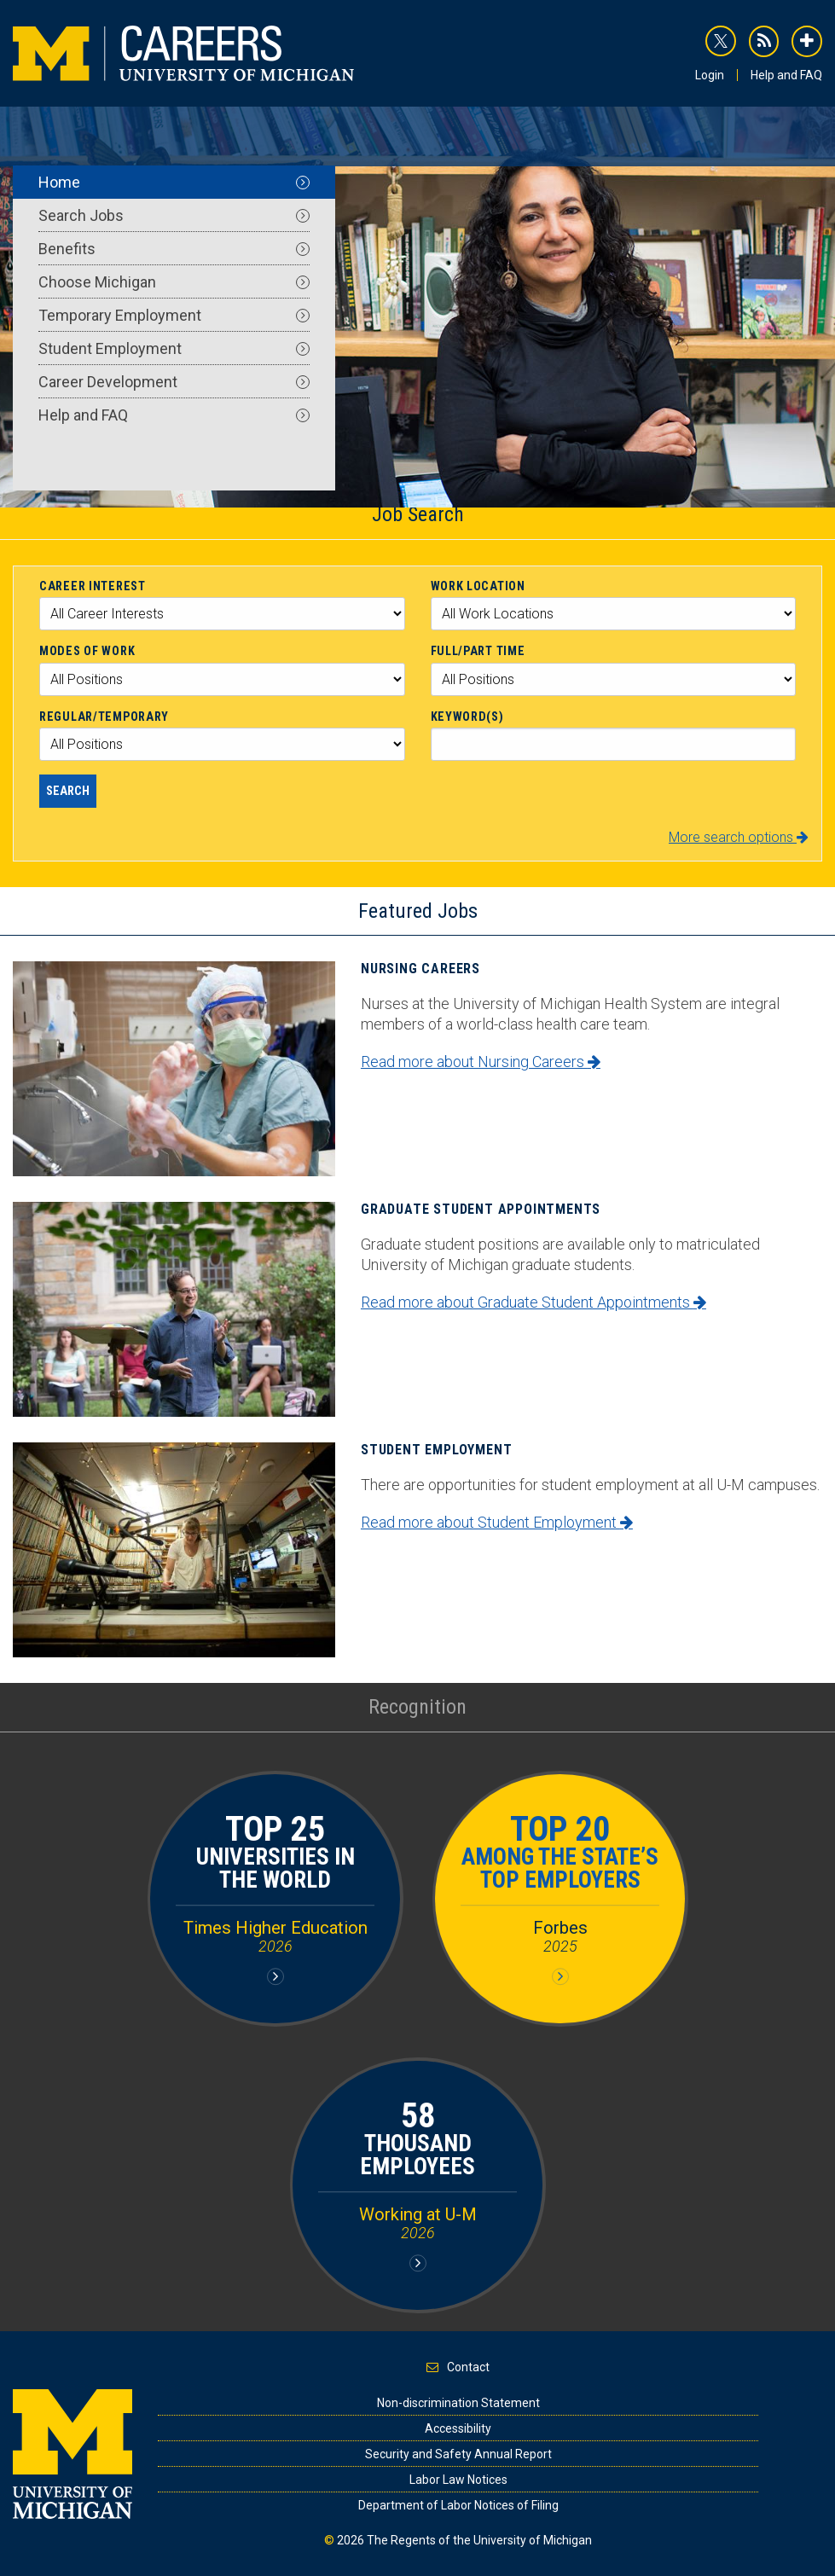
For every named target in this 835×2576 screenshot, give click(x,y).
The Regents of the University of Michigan (479, 2540)
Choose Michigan (174, 282)
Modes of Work (87, 651)
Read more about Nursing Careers (480, 1061)
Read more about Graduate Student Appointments (533, 1302)
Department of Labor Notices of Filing (458, 2505)
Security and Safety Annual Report (458, 2454)
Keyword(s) (467, 716)
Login (709, 75)
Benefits (174, 249)
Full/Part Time (478, 651)
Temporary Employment (174, 315)
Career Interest (92, 586)
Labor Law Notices (458, 2479)
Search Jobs (174, 215)
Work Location (478, 586)
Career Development (174, 382)
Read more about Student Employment (497, 1522)
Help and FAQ (786, 75)
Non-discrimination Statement (458, 2403)
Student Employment (174, 348)
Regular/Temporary (104, 716)
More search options (739, 837)
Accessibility (458, 2428)
